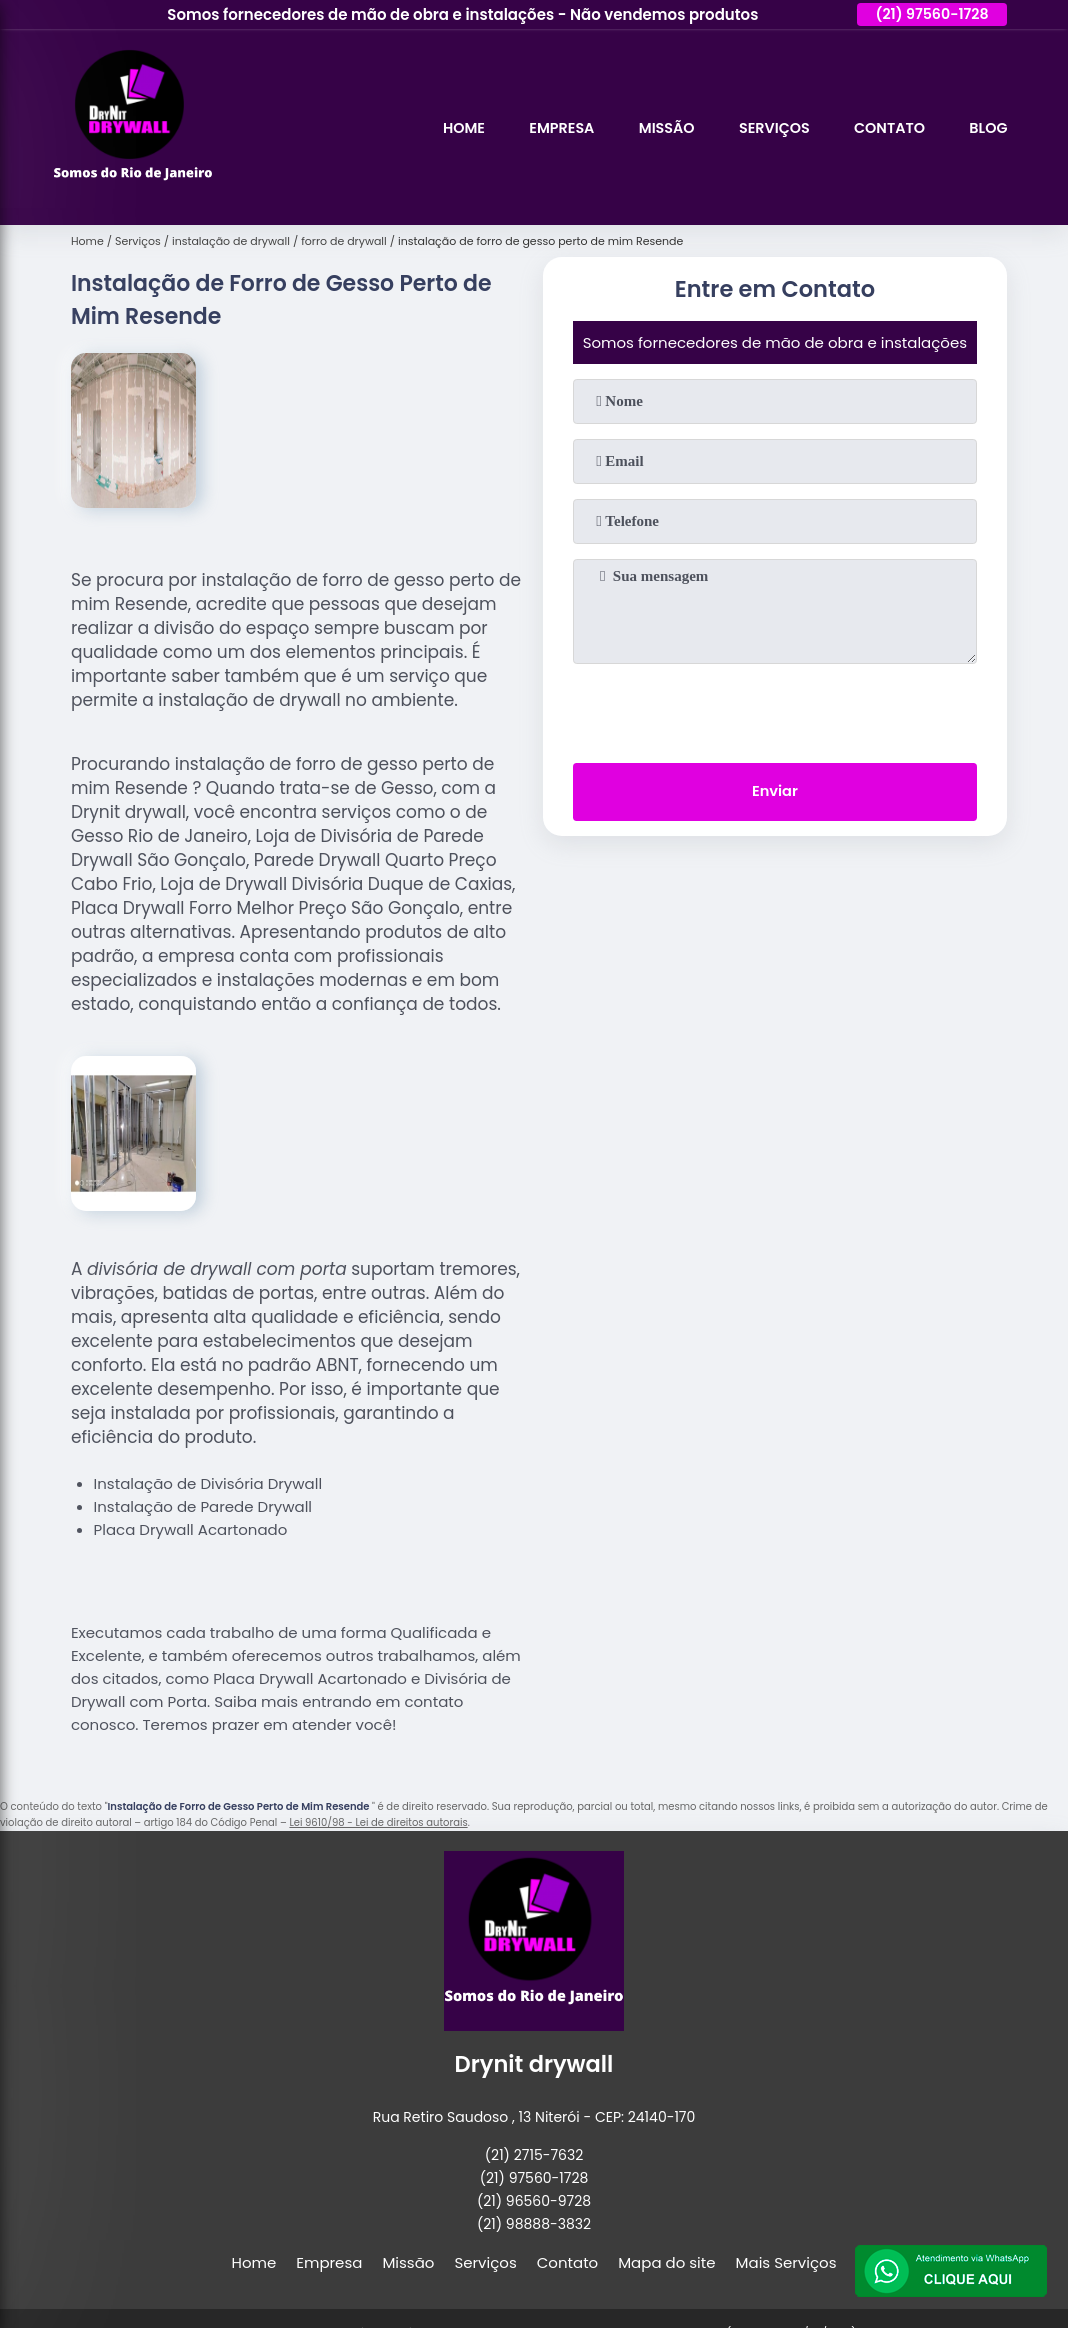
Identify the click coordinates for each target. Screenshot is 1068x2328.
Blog (987, 127)
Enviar (774, 793)
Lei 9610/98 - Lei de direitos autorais (378, 1822)
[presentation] (775, 709)
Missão (655, 127)
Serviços (766, 127)
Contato (885, 127)
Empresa (547, 127)
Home (446, 127)
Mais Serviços (786, 2262)
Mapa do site (666, 2262)
